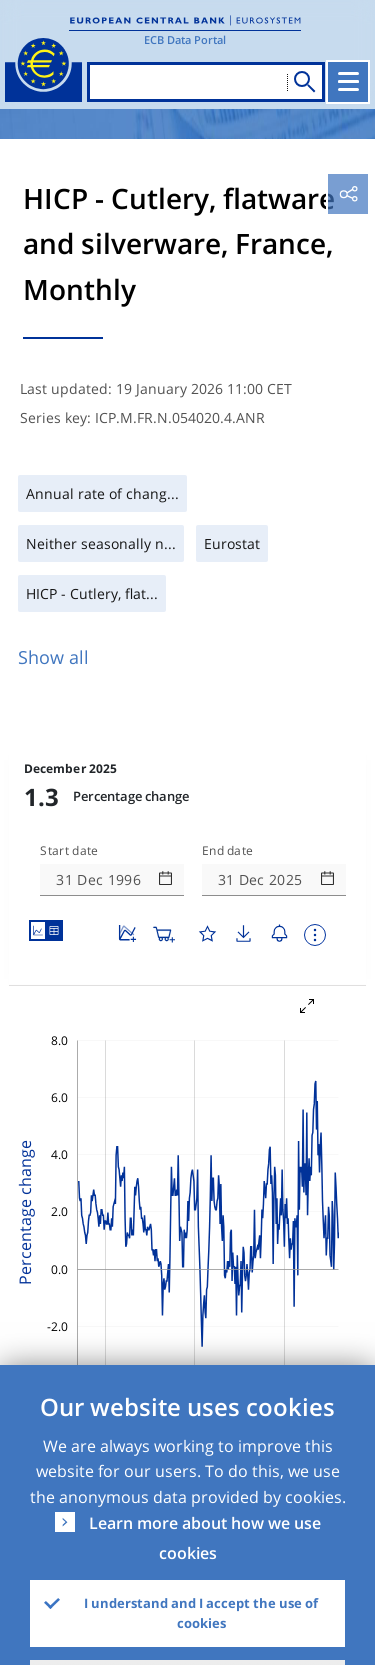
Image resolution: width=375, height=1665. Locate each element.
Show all (53, 657)
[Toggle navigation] (350, 82)
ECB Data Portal (185, 39)
